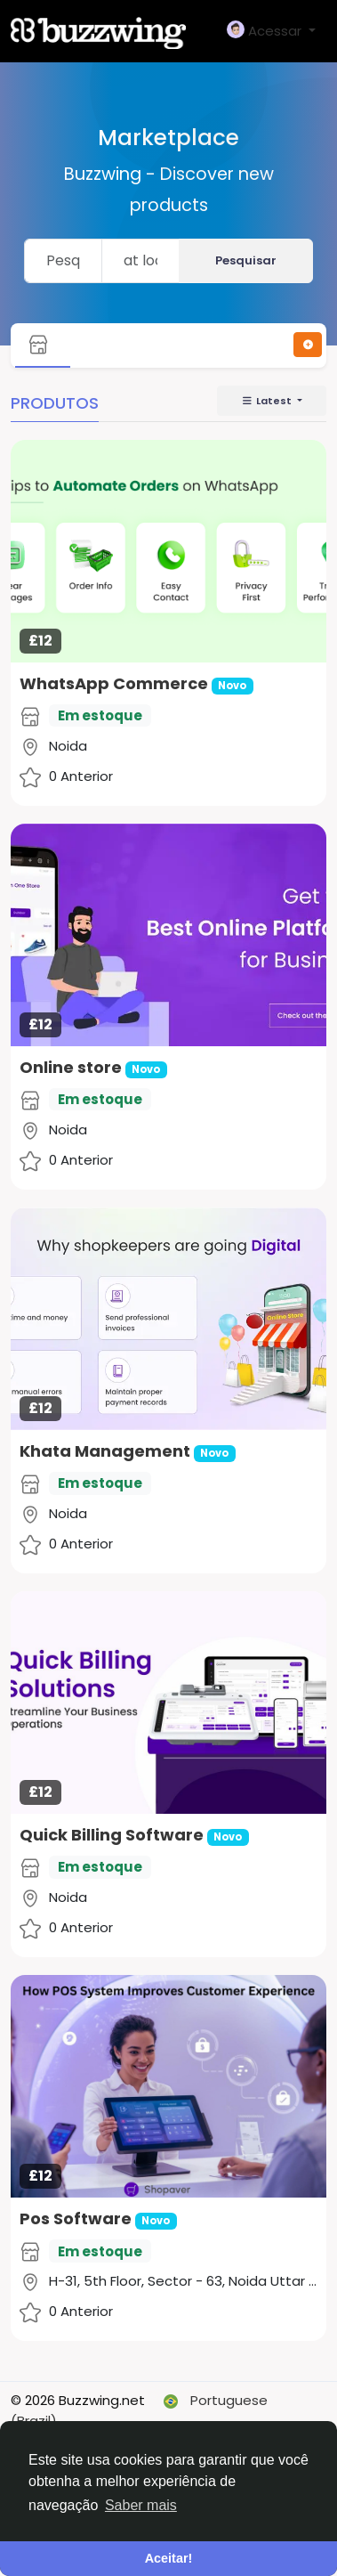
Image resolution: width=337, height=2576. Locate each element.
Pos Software (76, 2218)
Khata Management (107, 1451)
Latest (267, 401)
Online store (71, 1067)
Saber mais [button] (141, 2505)
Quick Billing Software (112, 1835)
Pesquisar (246, 260)
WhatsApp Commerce (114, 683)
